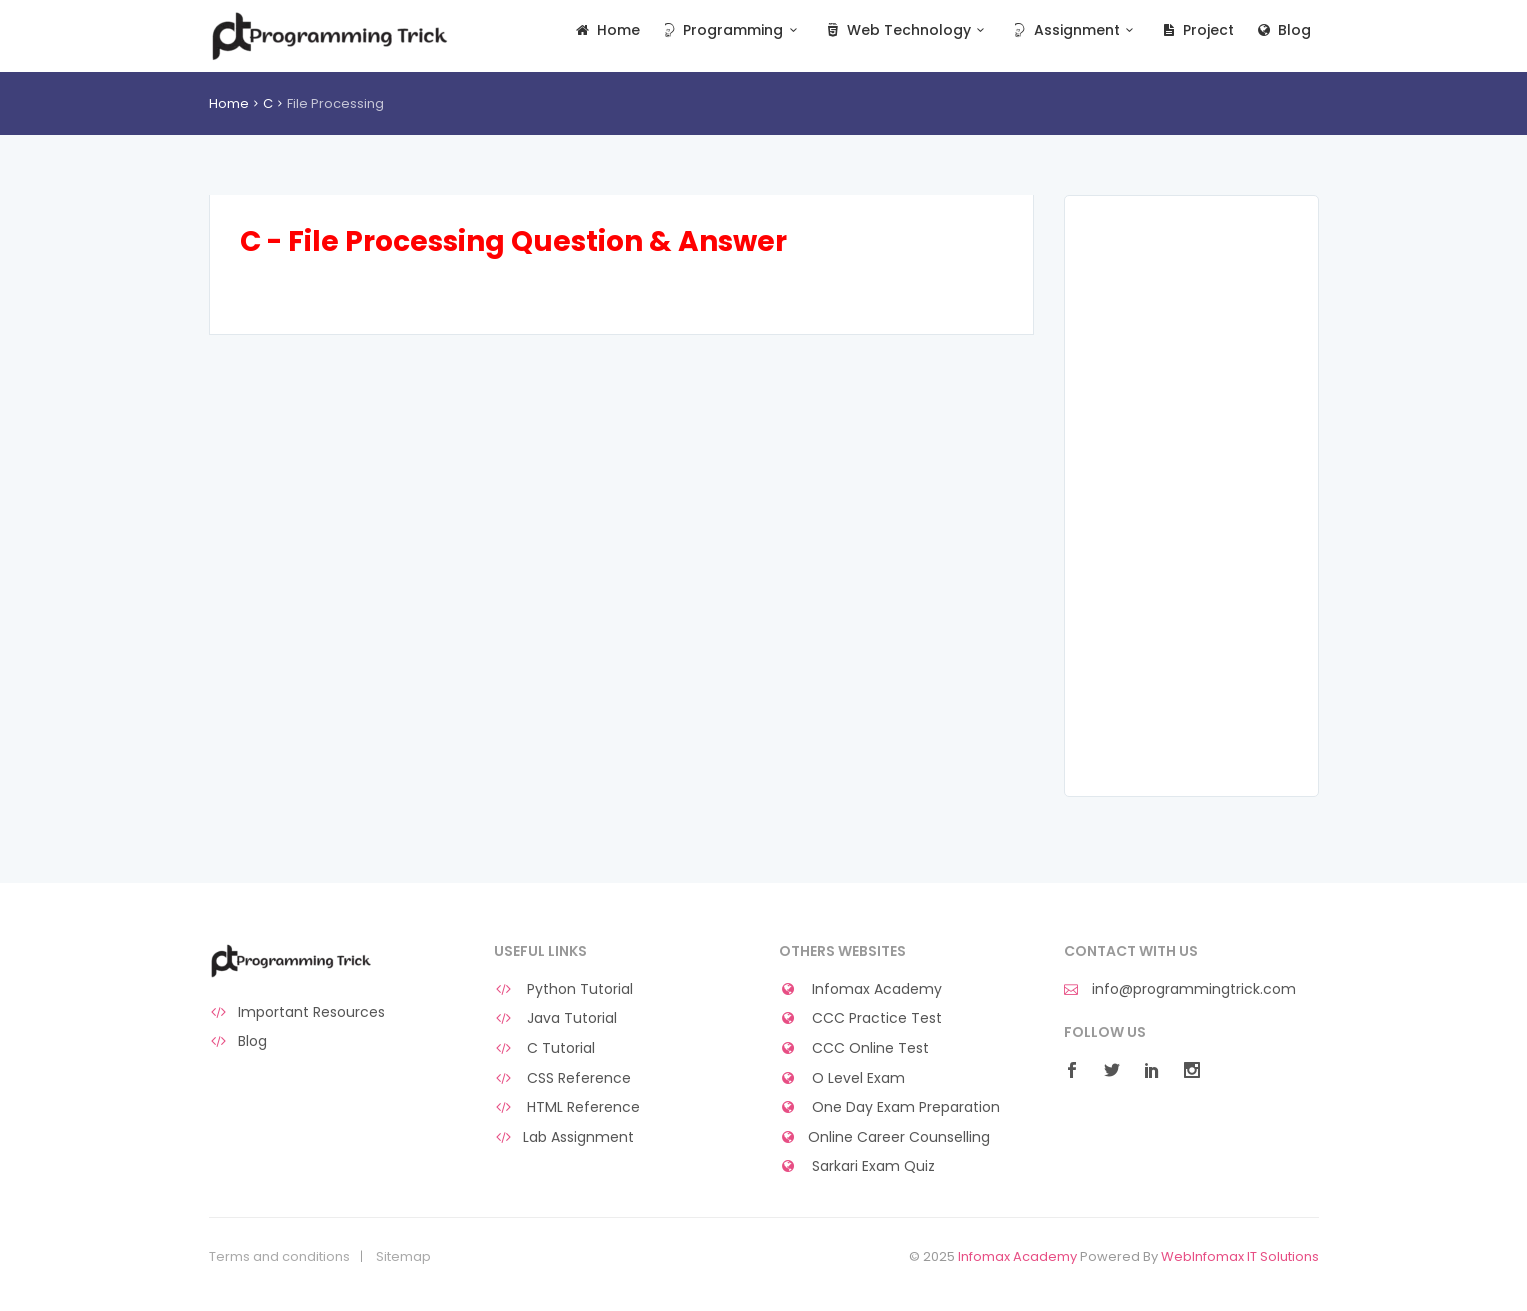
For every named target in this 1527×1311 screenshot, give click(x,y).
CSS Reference (563, 1078)
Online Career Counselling (885, 1137)
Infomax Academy (861, 989)
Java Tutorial (556, 1018)
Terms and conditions (279, 1257)
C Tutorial (545, 1048)
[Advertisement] (1191, 496)
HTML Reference (567, 1107)
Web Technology (906, 30)
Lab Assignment (564, 1137)
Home (606, 30)
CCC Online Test (854, 1048)
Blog (1282, 30)
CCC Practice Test (861, 1018)
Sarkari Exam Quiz (857, 1166)
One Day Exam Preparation (890, 1107)
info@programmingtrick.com (1180, 989)
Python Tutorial (564, 989)
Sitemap (403, 1257)
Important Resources (297, 1012)
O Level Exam (842, 1078)
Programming (731, 30)
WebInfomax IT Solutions (1240, 1256)
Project (1196, 30)
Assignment (1074, 30)
